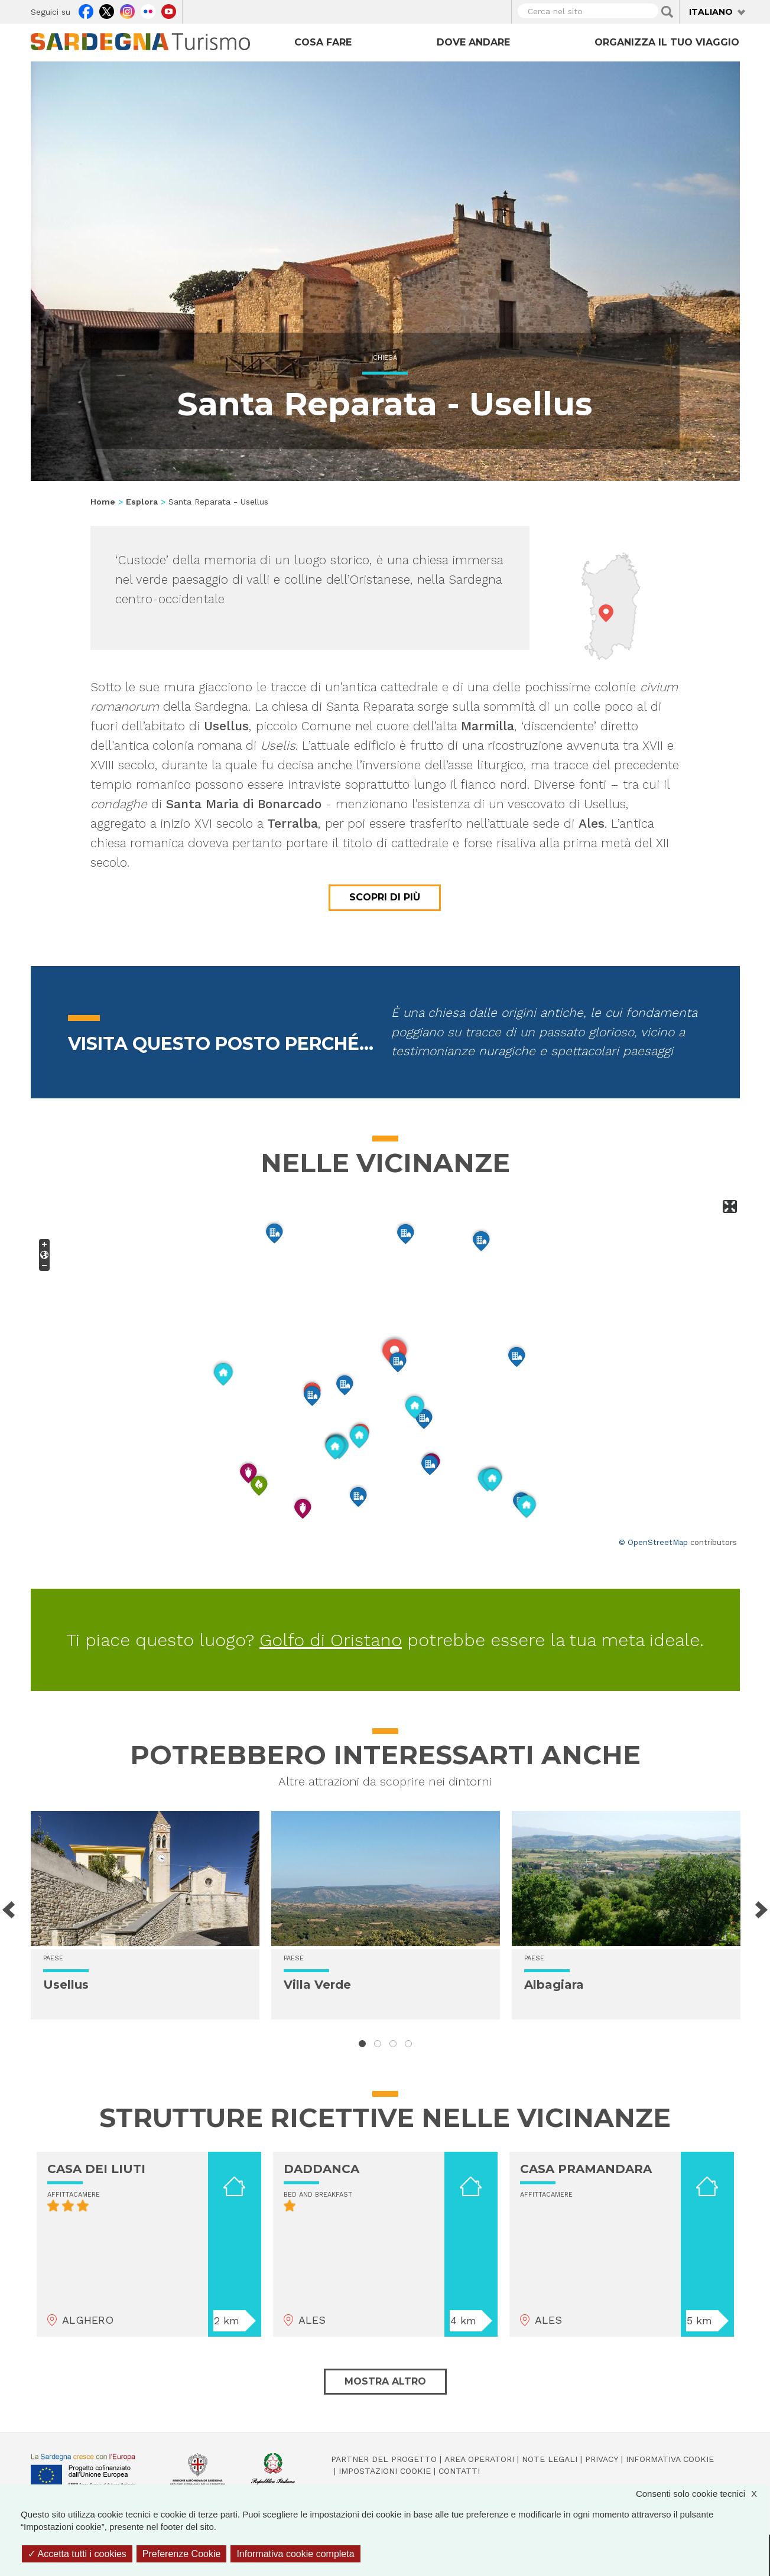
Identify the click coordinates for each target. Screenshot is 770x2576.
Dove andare (473, 42)
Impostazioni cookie (385, 2471)
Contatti (459, 2471)
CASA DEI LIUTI (96, 2169)
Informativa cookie (670, 2459)
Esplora (142, 501)
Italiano (711, 11)
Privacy (601, 2459)
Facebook (86, 10)
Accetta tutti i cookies (77, 2554)
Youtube (168, 10)
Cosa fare (323, 42)
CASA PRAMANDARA (586, 2169)
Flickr (148, 10)
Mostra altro (385, 2381)
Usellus (66, 1984)
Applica (667, 12)
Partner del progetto (384, 2459)
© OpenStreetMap (653, 1542)
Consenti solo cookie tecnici (702, 2493)
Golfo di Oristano (330, 1639)
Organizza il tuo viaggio (666, 42)
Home (102, 501)
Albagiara (554, 1984)
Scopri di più (384, 897)
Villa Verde (317, 1984)
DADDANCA (321, 2169)
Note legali (549, 2459)
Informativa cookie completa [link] (295, 2554)
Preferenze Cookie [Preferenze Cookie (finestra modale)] (181, 2554)
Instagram (127, 10)
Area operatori (479, 2459)
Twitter (106, 10)
